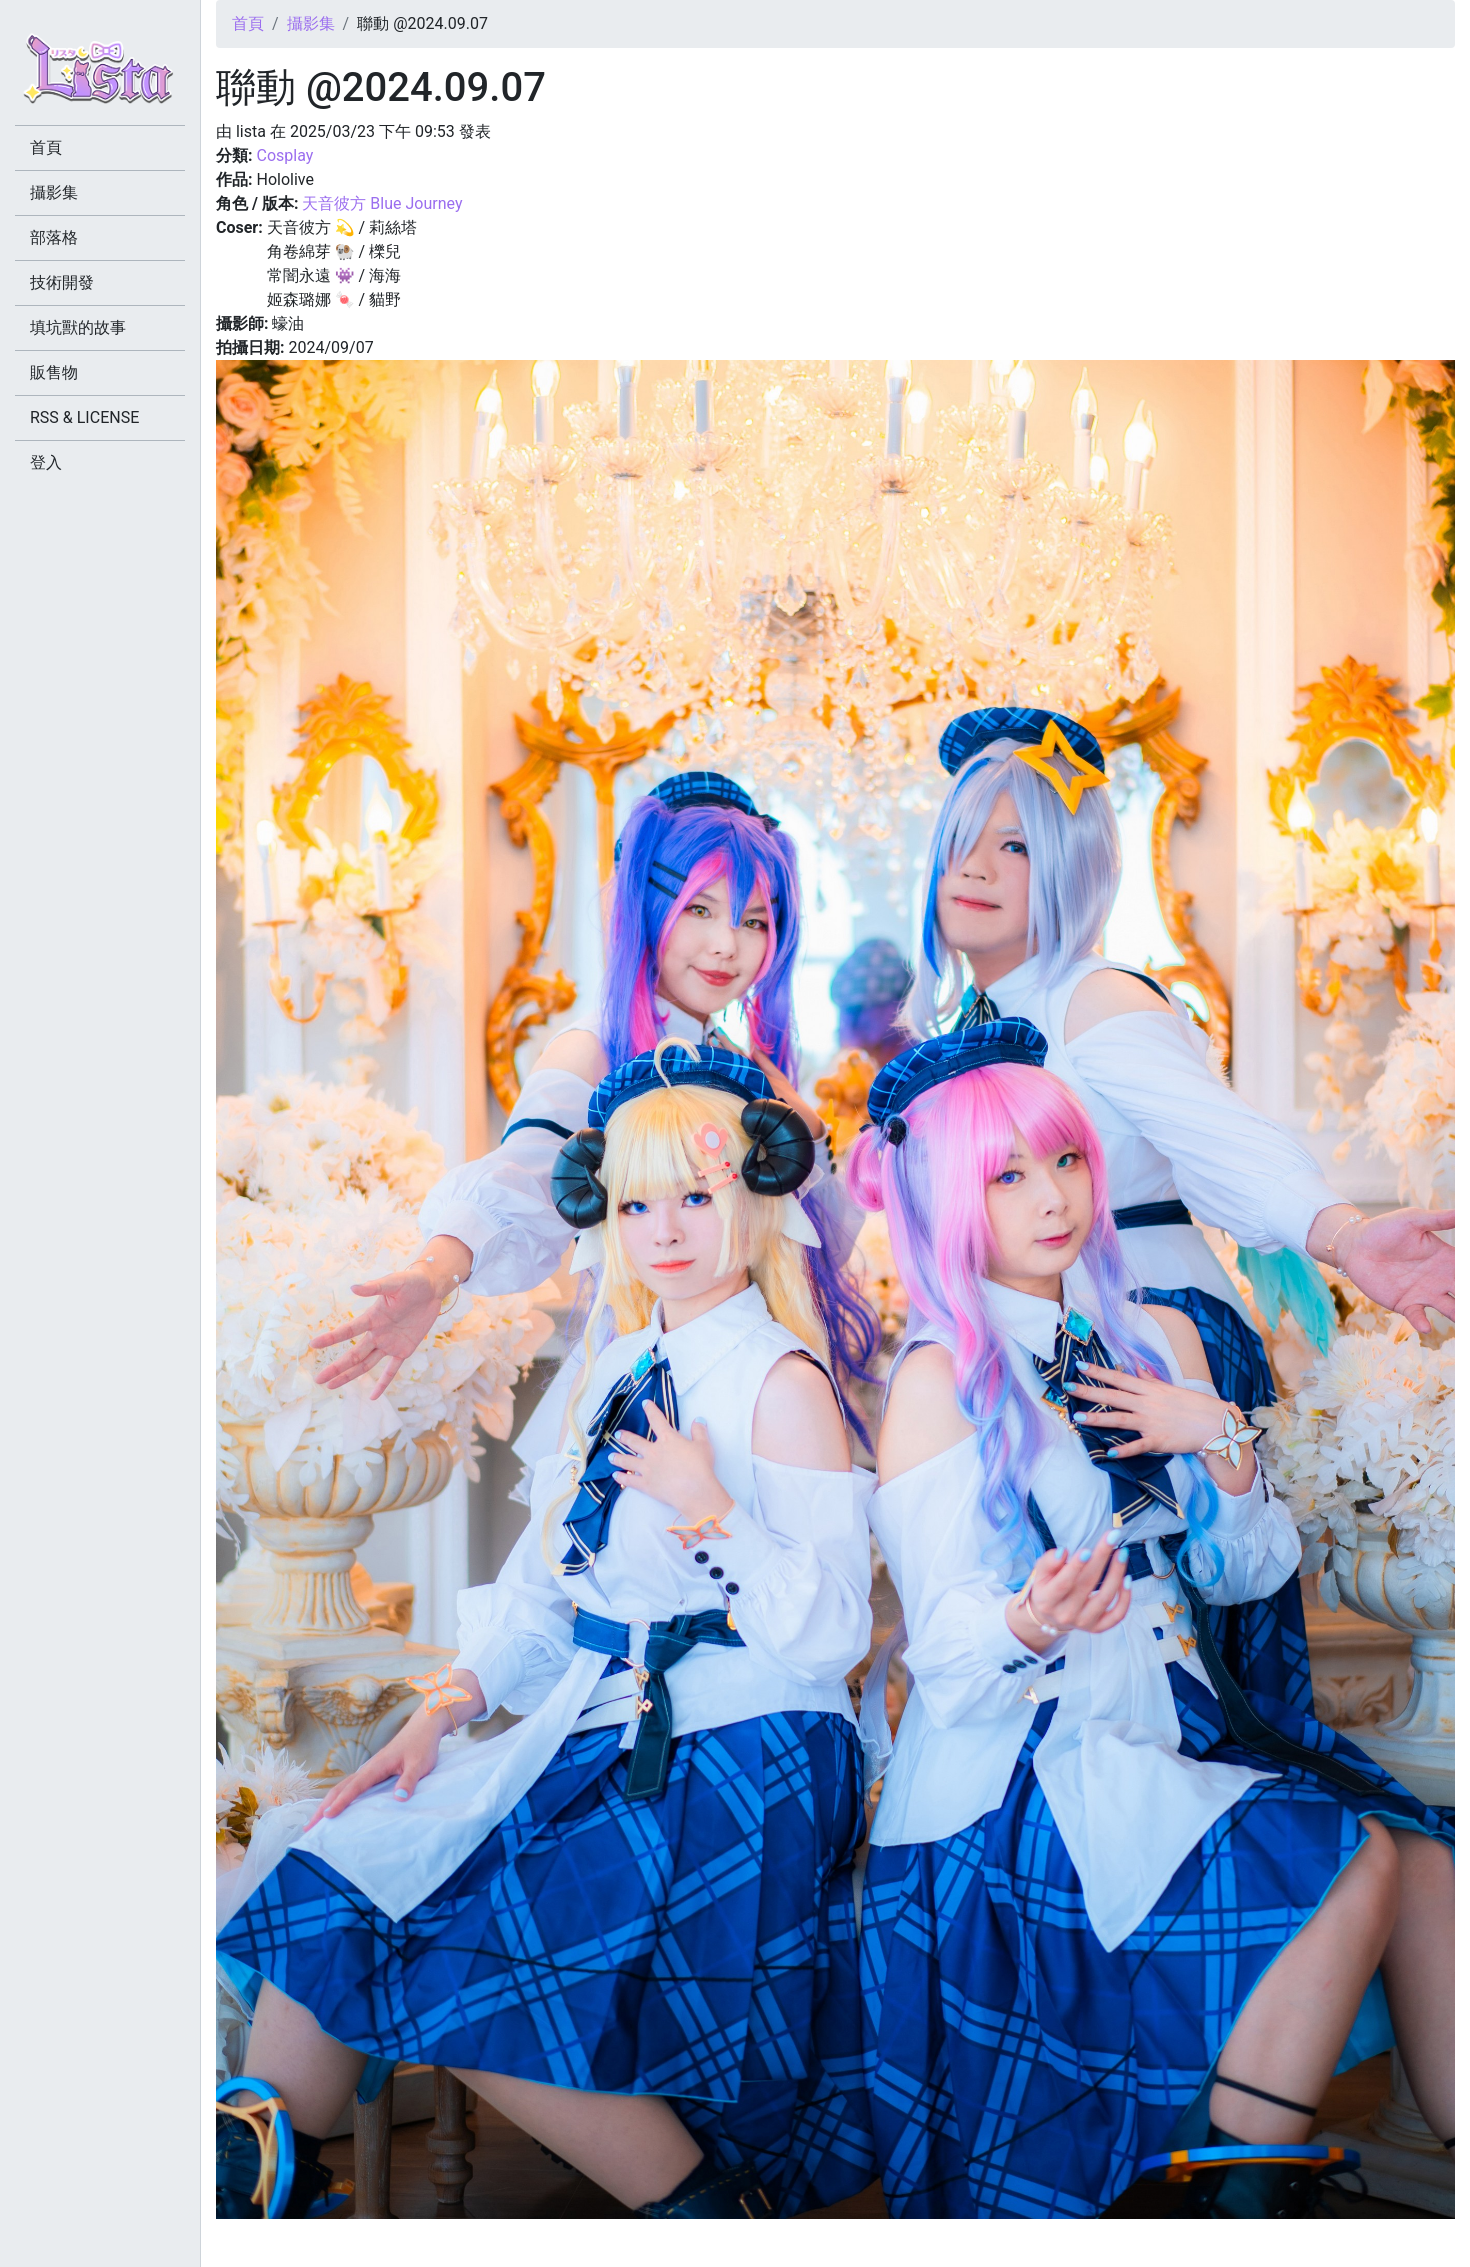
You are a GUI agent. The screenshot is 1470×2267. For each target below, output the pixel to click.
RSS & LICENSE (84, 417)
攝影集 (311, 23)
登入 (46, 462)
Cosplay (284, 155)
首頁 (248, 23)
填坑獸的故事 (78, 327)
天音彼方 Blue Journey (382, 203)
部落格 (54, 237)
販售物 (54, 372)
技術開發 (62, 282)
